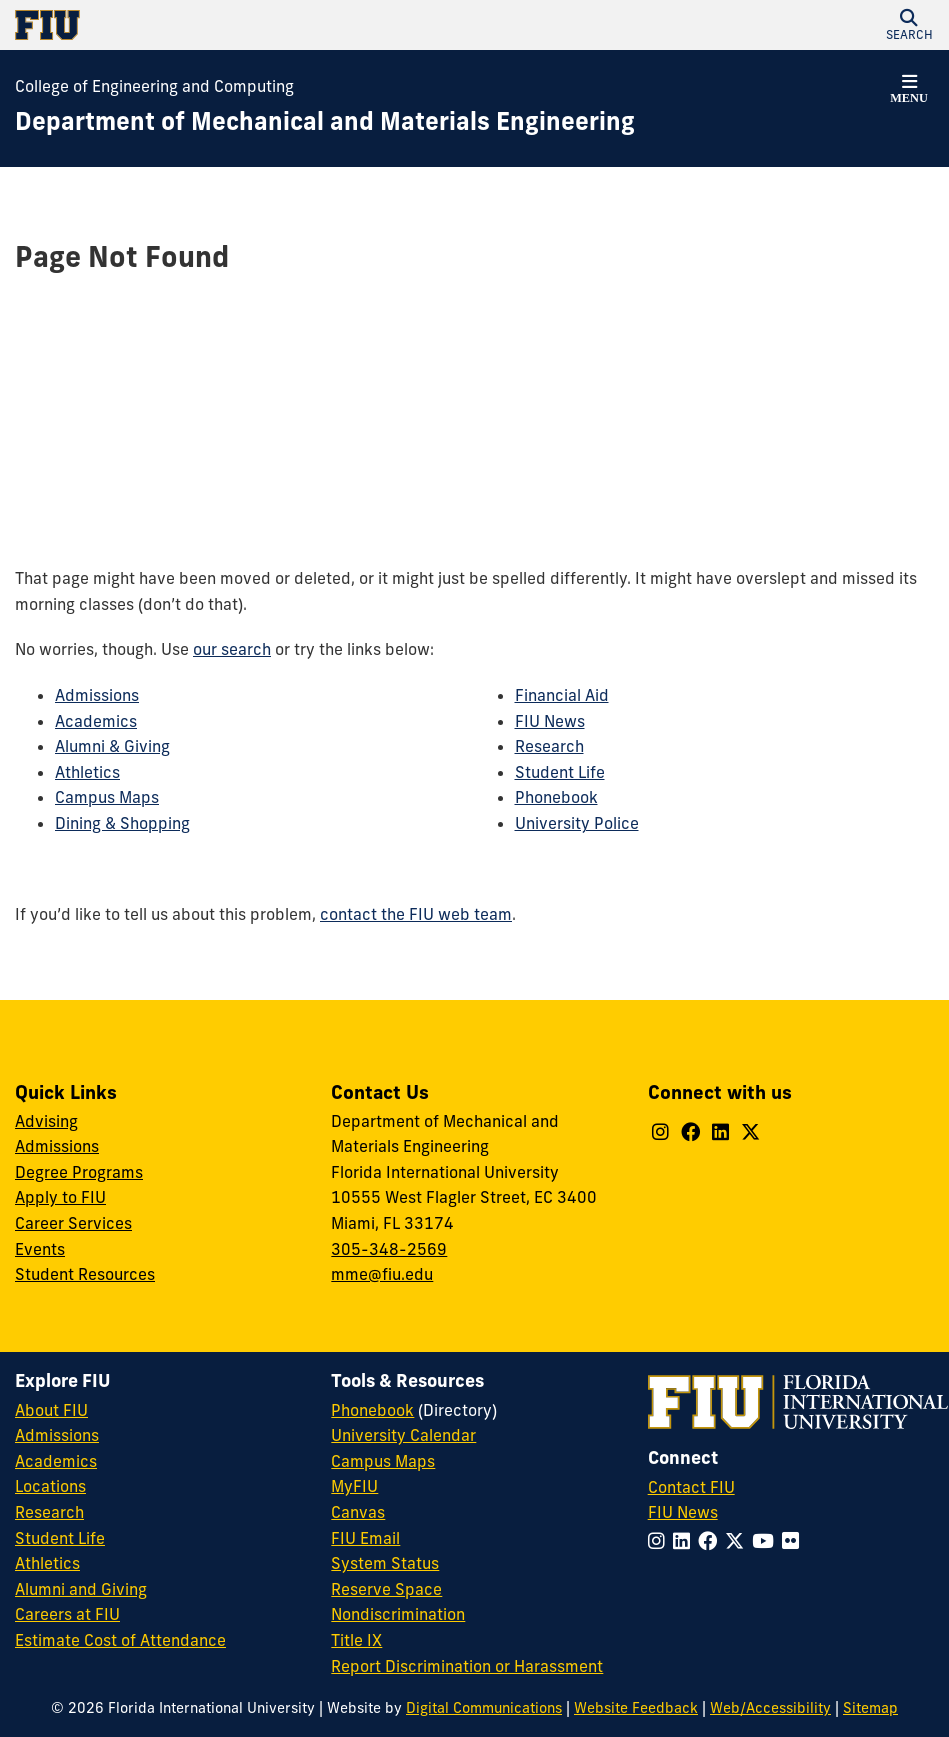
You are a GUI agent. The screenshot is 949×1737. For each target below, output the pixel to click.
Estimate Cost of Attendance (120, 1640)
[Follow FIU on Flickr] (794, 1541)
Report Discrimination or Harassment (467, 1666)
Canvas (358, 1512)
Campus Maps (107, 797)
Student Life (560, 772)
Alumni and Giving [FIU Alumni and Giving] (81, 1589)
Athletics (87, 772)
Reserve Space (386, 1589)
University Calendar (403, 1435)
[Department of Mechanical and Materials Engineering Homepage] (325, 122)
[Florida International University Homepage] (245, 25)
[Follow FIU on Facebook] (711, 1541)
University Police (577, 823)
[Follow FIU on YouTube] (767, 1541)
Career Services (73, 1223)
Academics (96, 721)
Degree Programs (79, 1172)
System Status (385, 1563)
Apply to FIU (60, 1197)
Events (40, 1249)
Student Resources (85, 1274)
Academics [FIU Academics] (56, 1461)
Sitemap (870, 1708)
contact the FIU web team (416, 914)
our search (232, 649)
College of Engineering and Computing (154, 86)
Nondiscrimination (398, 1614)
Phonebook (556, 797)
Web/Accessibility (770, 1708)
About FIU (51, 1410)
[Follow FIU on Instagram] (660, 1541)
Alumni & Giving (112, 746)
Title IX (356, 1640)
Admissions (97, 695)
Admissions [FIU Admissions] (57, 1435)
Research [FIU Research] (49, 1512)
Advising (46, 1121)
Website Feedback (636, 1708)
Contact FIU (691, 1487)
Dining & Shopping (122, 823)
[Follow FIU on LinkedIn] (685, 1541)
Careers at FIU (67, 1614)
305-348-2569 (389, 1249)
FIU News (550, 721)
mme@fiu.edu (382, 1274)
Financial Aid (562, 695)
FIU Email (365, 1538)
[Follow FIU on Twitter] (738, 1541)
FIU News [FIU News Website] (683, 1512)
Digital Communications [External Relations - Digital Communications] (484, 1708)
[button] (909, 25)
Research (549, 746)
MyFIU (354, 1486)
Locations (50, 1486)
